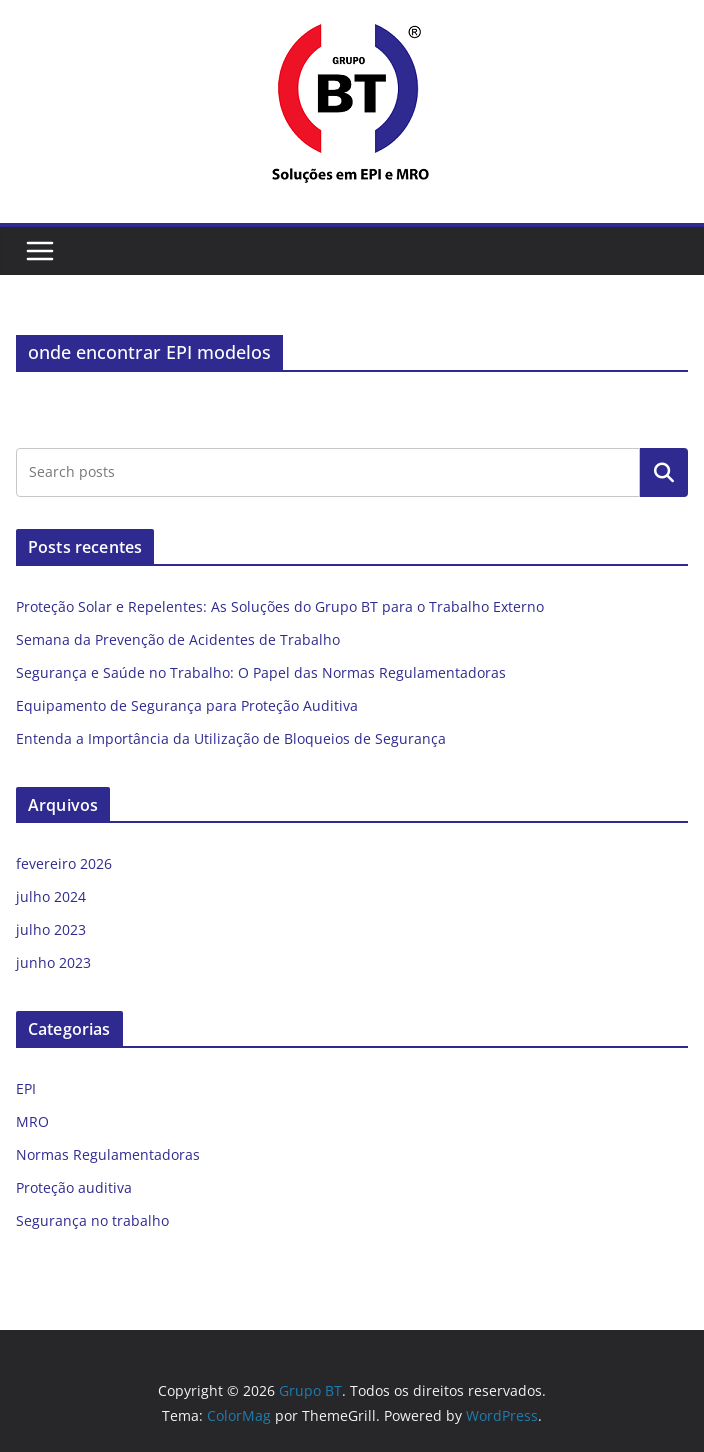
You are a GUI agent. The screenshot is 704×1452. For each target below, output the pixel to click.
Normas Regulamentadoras (108, 1154)
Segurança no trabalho (92, 1220)
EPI (26, 1088)
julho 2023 (51, 929)
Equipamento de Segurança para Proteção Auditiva (187, 705)
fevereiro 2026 (64, 863)
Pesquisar (664, 472)
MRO (32, 1121)
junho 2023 (53, 962)
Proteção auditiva (74, 1187)
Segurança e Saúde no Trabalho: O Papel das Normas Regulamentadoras (261, 672)
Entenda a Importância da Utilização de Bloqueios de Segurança (231, 738)
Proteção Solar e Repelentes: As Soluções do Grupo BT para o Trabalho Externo (280, 606)
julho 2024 (51, 896)
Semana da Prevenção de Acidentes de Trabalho (178, 639)
